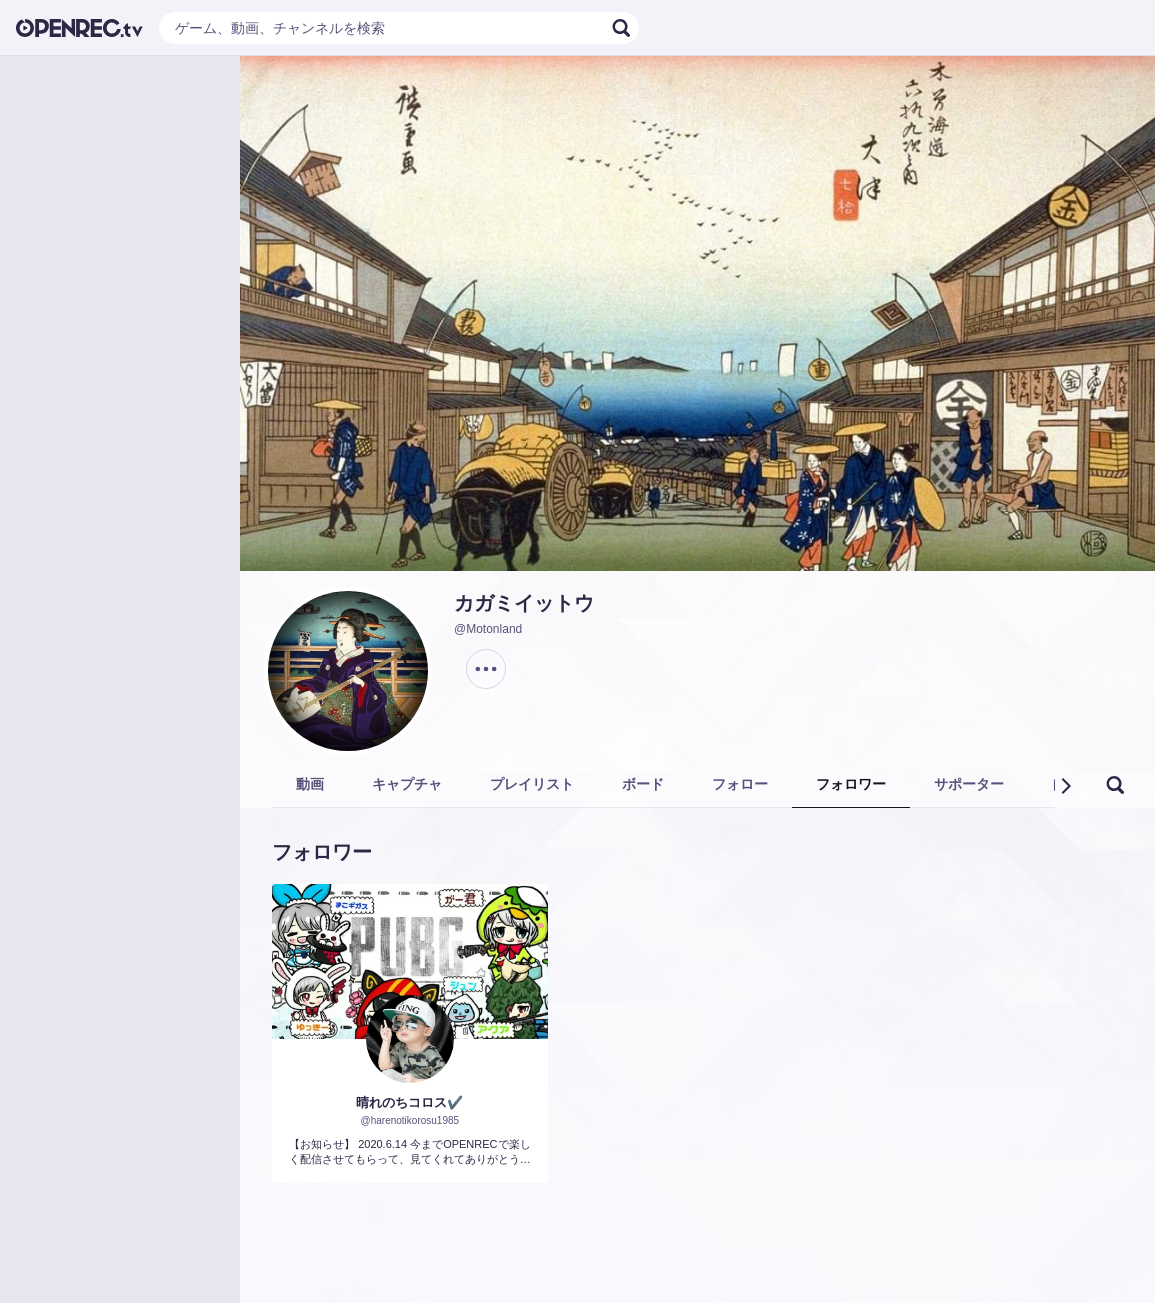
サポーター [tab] (969, 784)
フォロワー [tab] (851, 784)
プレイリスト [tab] (532, 784)
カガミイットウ (524, 603)
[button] (1065, 786)
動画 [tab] (310, 784)
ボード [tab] (643, 784)
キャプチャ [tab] (407, 784)
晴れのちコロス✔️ (409, 1102)
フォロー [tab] (740, 784)
